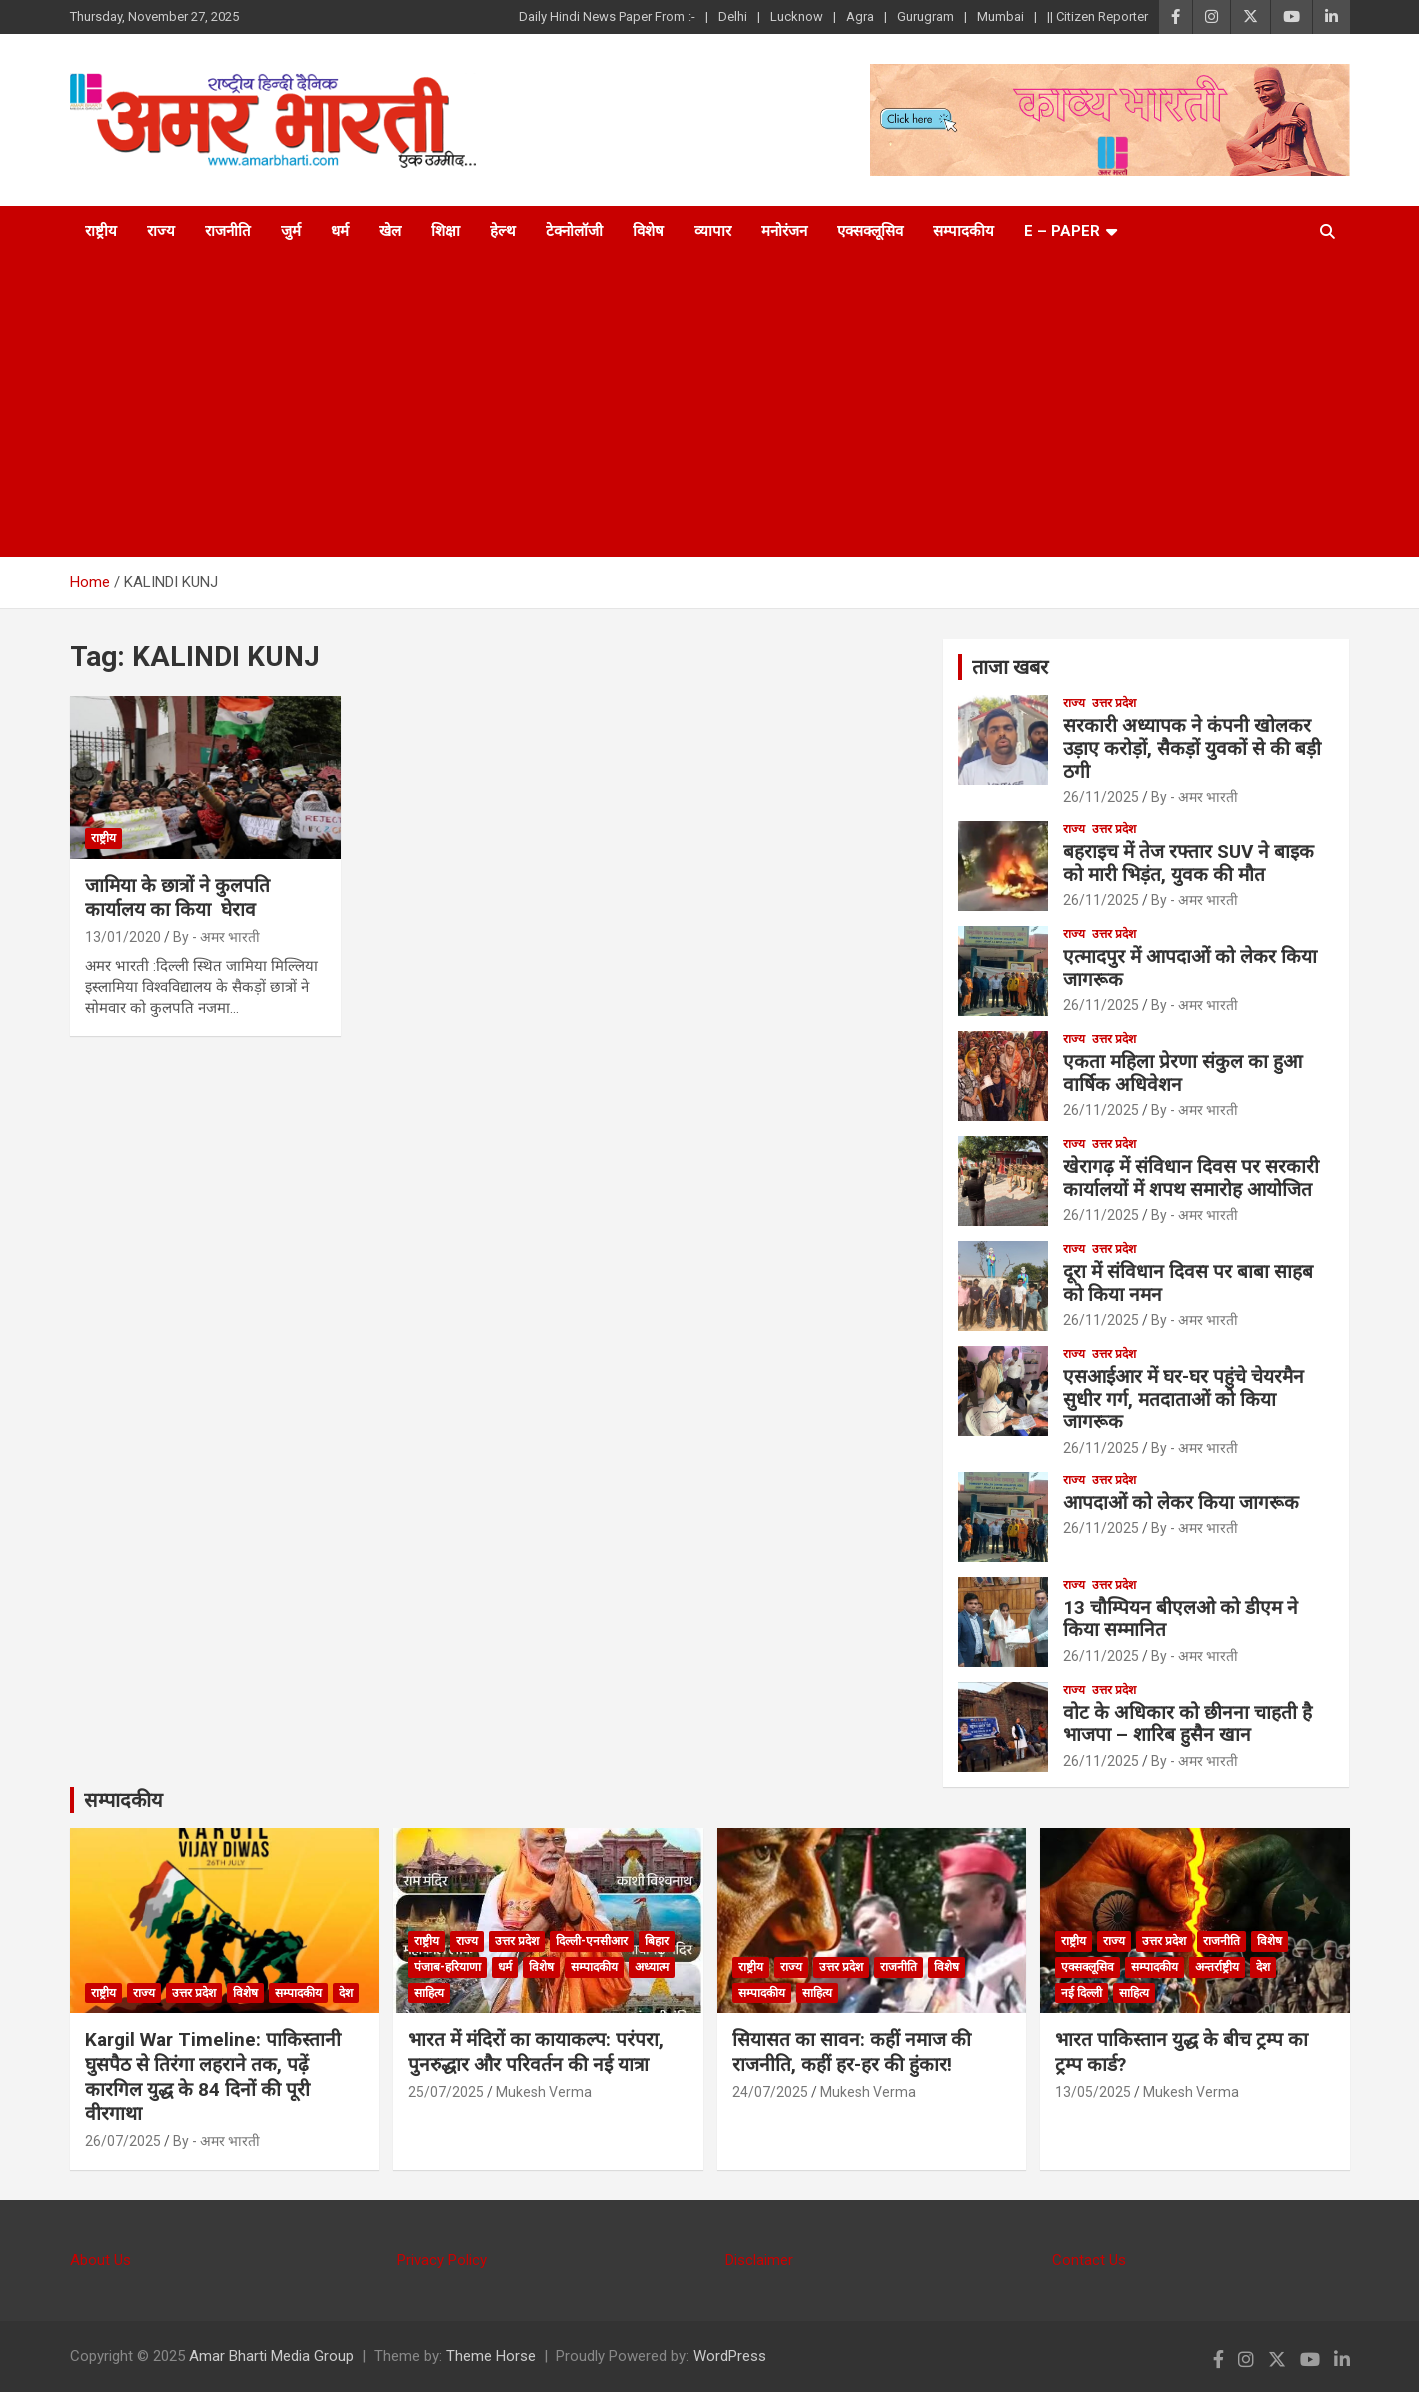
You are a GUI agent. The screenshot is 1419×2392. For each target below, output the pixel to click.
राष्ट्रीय (101, 231)
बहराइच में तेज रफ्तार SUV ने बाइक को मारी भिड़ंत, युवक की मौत (1188, 863)
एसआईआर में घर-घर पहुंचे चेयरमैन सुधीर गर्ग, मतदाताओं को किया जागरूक (1183, 1399)
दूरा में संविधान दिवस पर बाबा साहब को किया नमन (1188, 1283)
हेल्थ (503, 231)
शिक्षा (445, 231)
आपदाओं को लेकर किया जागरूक (1181, 1502)
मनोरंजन (784, 231)
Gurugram (925, 16)
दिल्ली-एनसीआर (592, 1941)
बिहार (657, 1941)
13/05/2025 (1093, 2092)
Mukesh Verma (544, 2092)
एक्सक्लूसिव (870, 231)
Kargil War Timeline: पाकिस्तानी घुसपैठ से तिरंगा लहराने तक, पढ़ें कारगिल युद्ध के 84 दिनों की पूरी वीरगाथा (213, 2076)
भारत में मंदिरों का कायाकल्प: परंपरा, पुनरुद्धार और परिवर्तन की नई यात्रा (536, 2052)
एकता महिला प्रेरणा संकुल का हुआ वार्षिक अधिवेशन (1182, 1073)
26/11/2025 (1101, 797)
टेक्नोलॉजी (574, 231)
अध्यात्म (652, 1967)
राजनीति (228, 231)
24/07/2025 (770, 2092)
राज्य (161, 231)
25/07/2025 (446, 2092)
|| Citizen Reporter (1097, 16)
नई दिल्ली (1081, 1993)
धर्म (340, 231)
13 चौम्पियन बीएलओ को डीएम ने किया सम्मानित (1180, 1619)
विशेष (648, 231)
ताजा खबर (1010, 667)
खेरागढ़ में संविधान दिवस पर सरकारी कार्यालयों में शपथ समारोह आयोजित (1191, 1178)
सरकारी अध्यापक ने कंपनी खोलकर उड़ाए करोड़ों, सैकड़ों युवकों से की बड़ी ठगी (1192, 748)
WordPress (729, 2356)
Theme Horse (491, 2356)
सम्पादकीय (963, 231)
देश (346, 1993)
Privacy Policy (442, 2260)
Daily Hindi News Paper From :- (607, 16)
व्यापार (712, 231)
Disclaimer (759, 2260)
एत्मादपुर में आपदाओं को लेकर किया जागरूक (1190, 968)
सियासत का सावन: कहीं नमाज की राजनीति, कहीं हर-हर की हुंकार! (851, 2052)
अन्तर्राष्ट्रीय (1217, 1967)
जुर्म (291, 231)
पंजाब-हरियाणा (447, 1967)
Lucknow (796, 16)
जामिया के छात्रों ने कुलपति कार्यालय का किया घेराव (177, 898)
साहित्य (429, 1993)
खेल (390, 231)
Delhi (732, 16)
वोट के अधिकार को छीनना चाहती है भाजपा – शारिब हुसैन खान (1187, 1724)
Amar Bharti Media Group (271, 2356)
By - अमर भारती (216, 937)
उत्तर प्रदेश (1114, 703)
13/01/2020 (123, 937)
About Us (100, 2260)
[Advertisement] (710, 407)
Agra (860, 16)
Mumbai (1000, 16)
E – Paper (1062, 231)
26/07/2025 (123, 2141)
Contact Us (1089, 2260)
